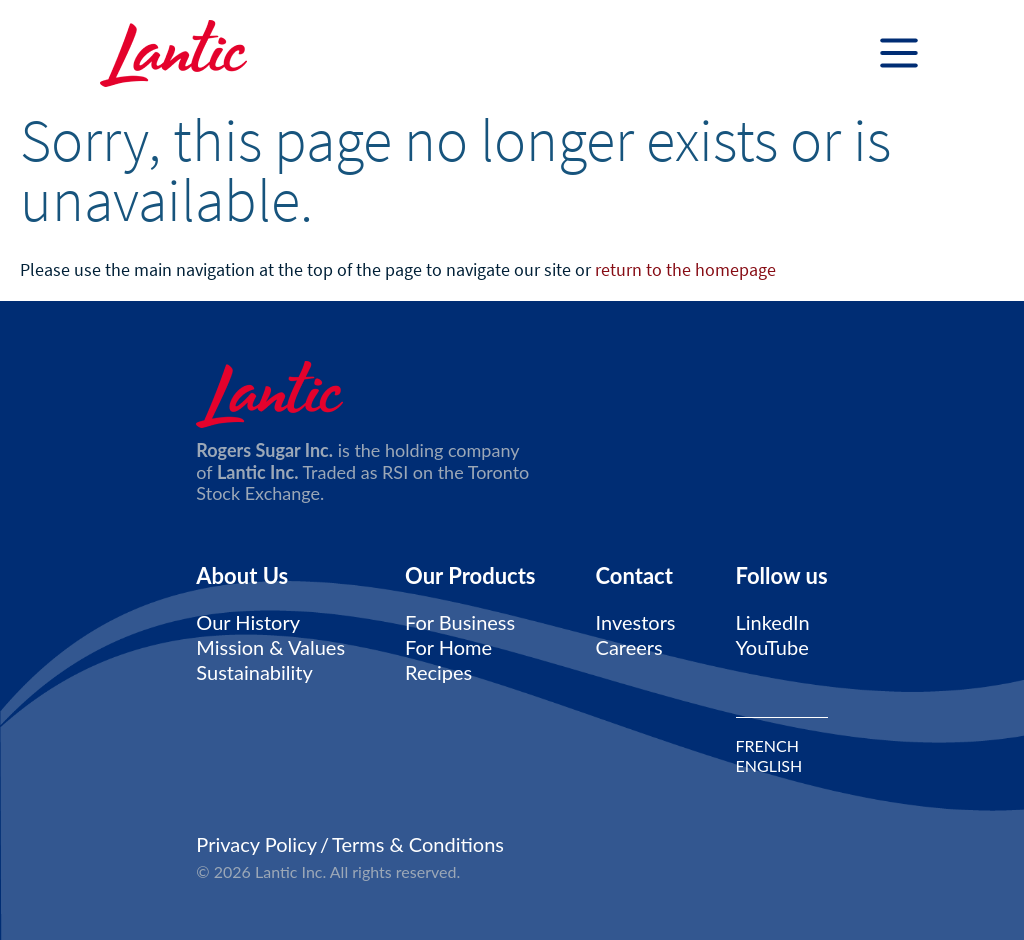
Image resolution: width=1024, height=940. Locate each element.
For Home (448, 647)
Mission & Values (270, 647)
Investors (636, 622)
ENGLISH (769, 766)
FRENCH (767, 746)
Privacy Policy (256, 844)
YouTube (772, 647)
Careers (629, 647)
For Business (460, 622)
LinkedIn (773, 622)
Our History (248, 622)
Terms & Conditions (418, 844)
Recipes (438, 672)
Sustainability (254, 672)
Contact (634, 576)
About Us (242, 576)
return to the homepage (685, 269)
